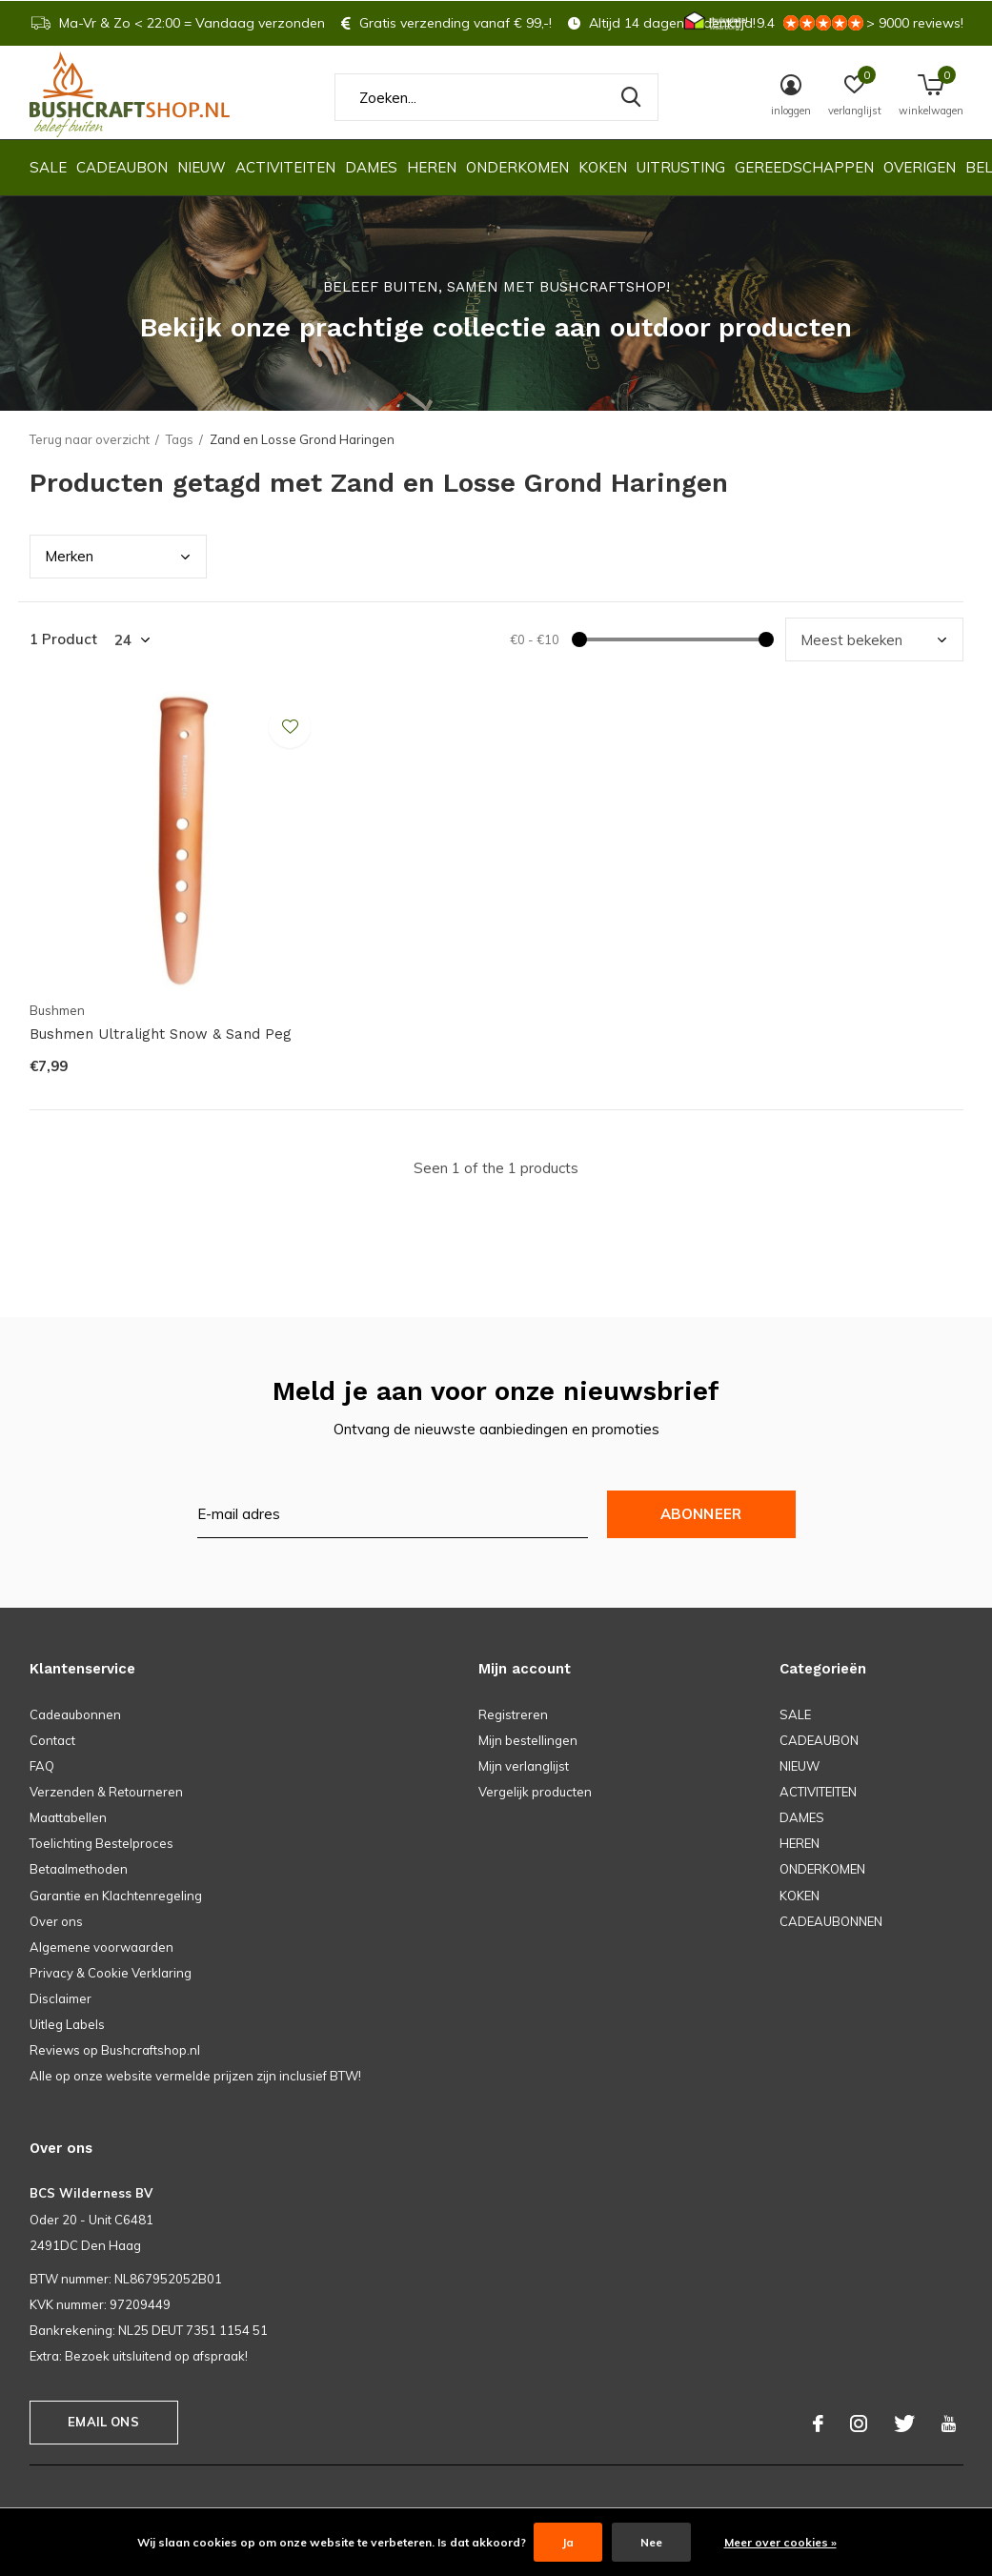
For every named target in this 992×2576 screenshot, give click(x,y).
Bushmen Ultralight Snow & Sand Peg (161, 1034)
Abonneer (701, 1514)
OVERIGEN (919, 167)
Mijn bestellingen (527, 1740)
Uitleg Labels (67, 2024)
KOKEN (602, 167)
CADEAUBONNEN (830, 1921)
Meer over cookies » (780, 2542)
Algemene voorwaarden (101, 1947)
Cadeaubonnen (75, 1714)
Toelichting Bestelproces (101, 1843)
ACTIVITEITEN (285, 167)
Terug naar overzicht (90, 439)
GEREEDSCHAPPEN (804, 167)
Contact (52, 1740)
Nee (651, 2542)
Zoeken (631, 97)
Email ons (103, 2421)
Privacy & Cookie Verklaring (111, 1972)
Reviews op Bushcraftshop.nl (115, 2050)
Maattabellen (68, 1817)
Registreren (513, 1714)
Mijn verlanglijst (523, 1766)
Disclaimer (60, 1998)
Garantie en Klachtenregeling (116, 1895)
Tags (179, 439)
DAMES (371, 167)
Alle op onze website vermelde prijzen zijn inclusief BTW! (195, 2075)
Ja (568, 2542)
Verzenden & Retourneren (106, 1791)
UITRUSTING (681, 167)
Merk (69, 556)
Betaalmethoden (79, 1868)
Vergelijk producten (535, 1791)
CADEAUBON (122, 167)
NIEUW (201, 167)
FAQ (42, 1766)
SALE (48, 167)
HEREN (431, 167)
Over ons (56, 1921)
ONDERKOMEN (517, 167)
